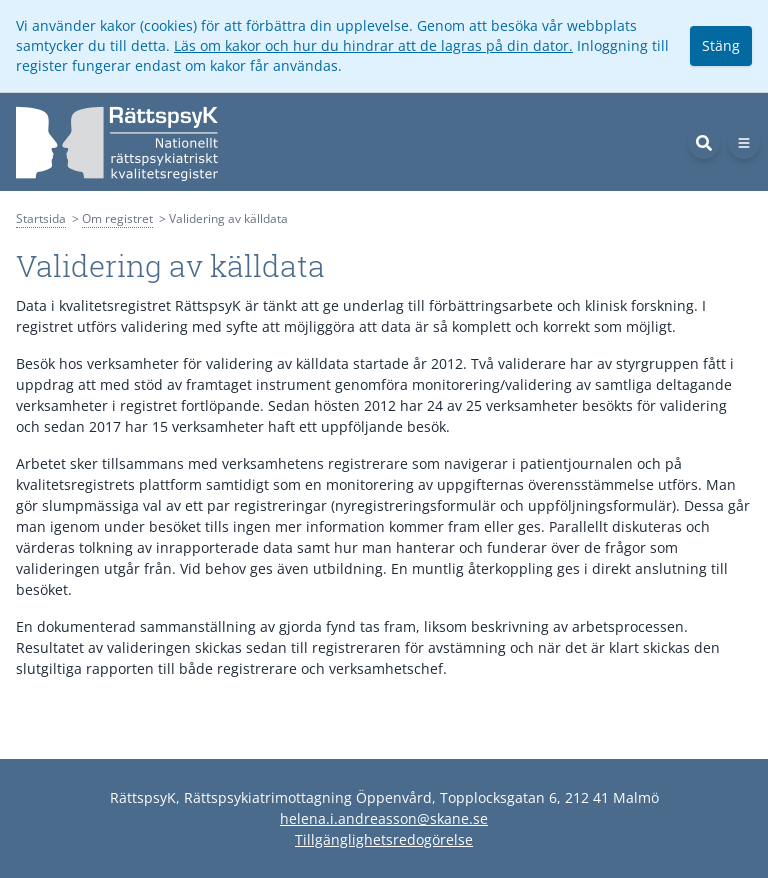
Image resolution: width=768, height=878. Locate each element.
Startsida (41, 218)
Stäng (721, 45)
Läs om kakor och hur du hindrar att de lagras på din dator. (373, 45)
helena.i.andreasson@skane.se (384, 818)
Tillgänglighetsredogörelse (384, 839)
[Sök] (704, 143)
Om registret (117, 218)
